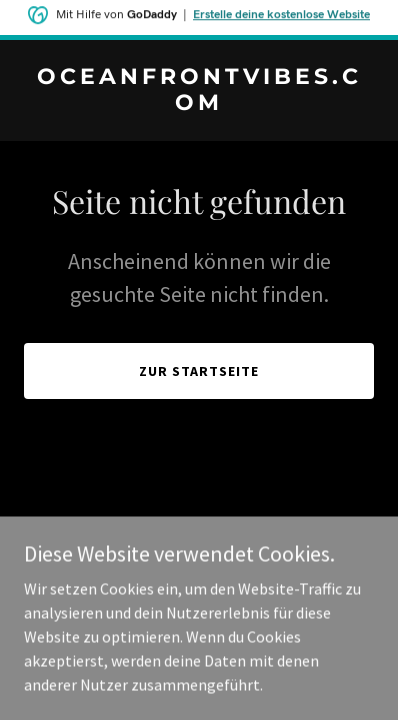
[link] (199, 104)
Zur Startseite (199, 371)
